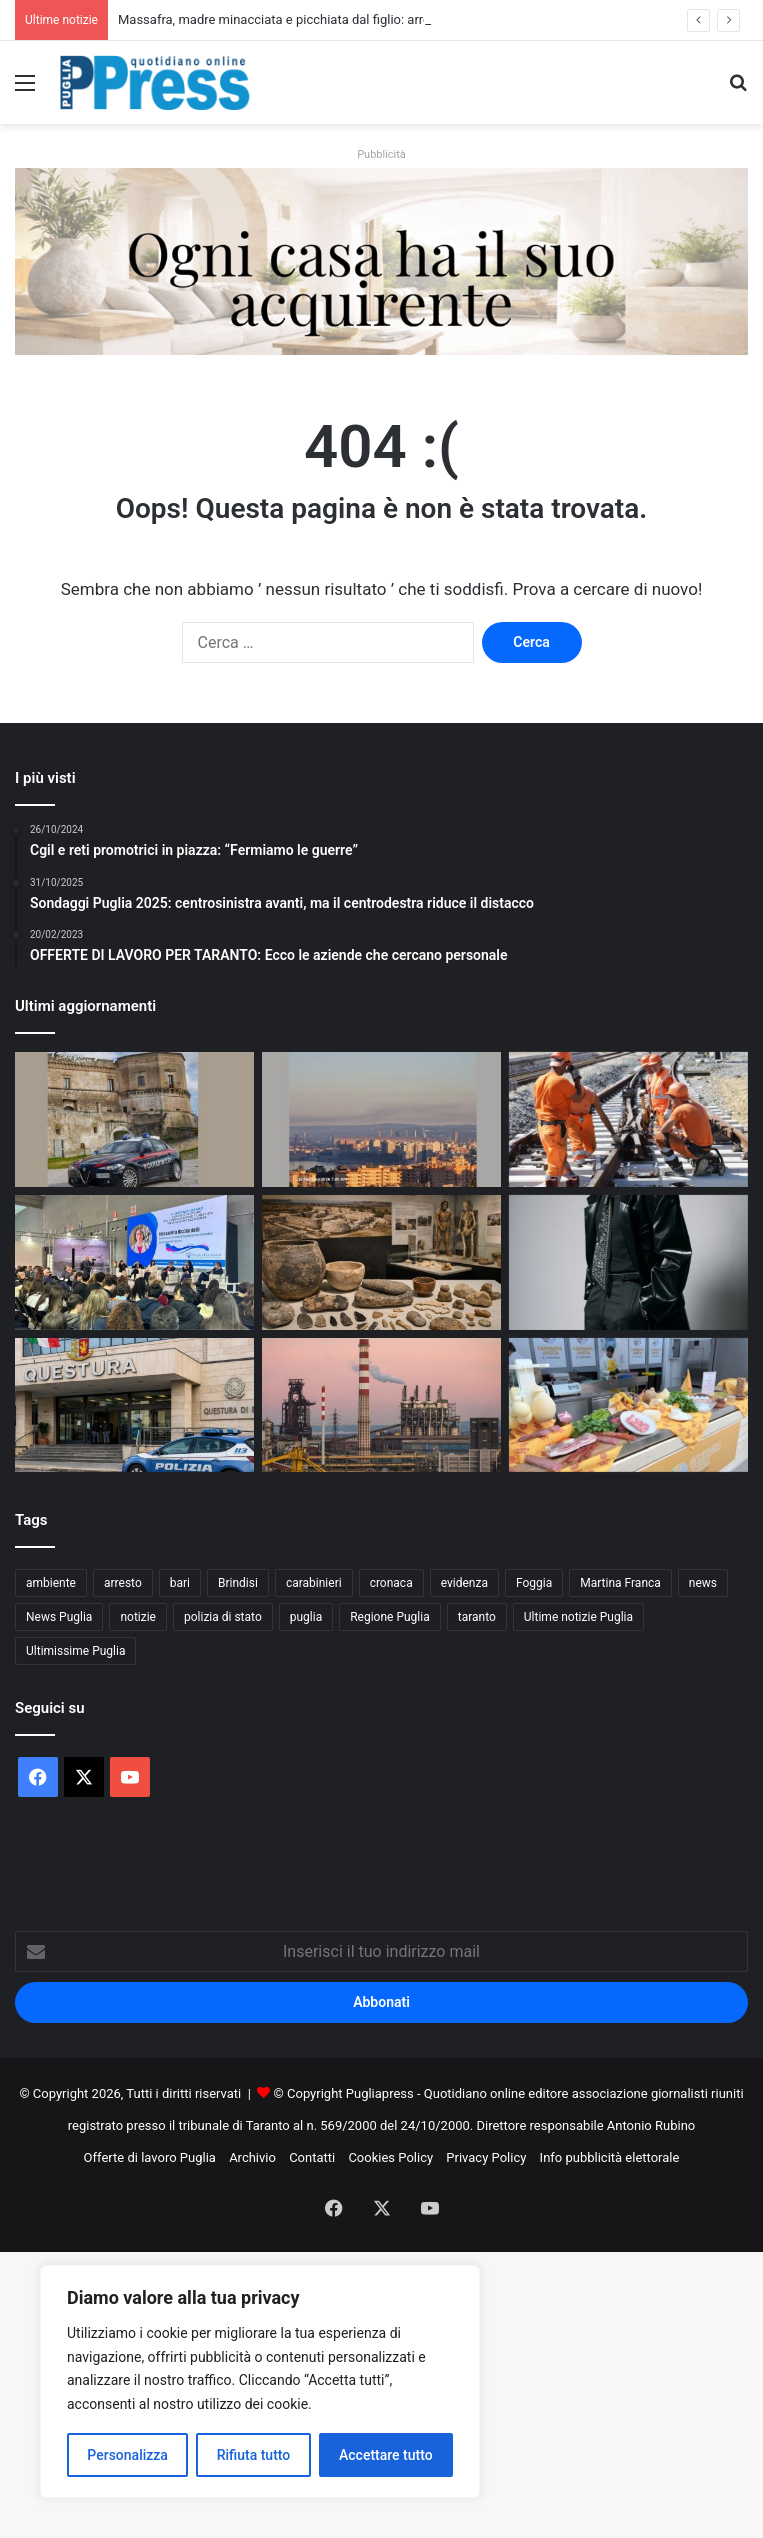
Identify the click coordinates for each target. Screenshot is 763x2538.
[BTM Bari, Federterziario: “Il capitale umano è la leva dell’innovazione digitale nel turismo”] (134, 1262)
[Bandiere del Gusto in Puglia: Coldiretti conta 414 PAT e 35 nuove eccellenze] (628, 1405)
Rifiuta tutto (254, 2455)
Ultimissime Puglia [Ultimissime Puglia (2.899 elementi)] (75, 1651)
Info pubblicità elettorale (610, 2157)
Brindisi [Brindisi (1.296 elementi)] (238, 1583)
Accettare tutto (386, 2455)
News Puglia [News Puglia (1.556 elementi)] (59, 1617)
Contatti (312, 2157)
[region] (260, 2381)
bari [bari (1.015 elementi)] (180, 1583)
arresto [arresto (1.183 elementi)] (123, 1583)
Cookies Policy (390, 2157)
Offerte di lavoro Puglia (150, 2157)
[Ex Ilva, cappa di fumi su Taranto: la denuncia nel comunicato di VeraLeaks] (381, 1119)
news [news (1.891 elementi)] (703, 1583)
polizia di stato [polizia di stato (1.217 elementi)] (223, 1617)
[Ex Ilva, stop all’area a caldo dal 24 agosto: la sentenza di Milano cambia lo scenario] (381, 1405)
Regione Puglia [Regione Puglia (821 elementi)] (390, 1617)
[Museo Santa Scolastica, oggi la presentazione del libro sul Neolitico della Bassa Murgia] (381, 1262)
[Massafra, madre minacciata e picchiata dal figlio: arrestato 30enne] (134, 1119)
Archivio (252, 2157)
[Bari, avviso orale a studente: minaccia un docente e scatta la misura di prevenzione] (134, 1405)
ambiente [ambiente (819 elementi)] (51, 1583)
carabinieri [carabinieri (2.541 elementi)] (314, 1583)
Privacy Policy (486, 2157)
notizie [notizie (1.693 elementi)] (138, 1617)
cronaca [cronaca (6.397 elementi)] (391, 1583)
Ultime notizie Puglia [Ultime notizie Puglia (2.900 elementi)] (578, 1617)
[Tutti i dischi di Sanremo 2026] (628, 1262)
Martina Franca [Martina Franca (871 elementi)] (620, 1583)
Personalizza (127, 2455)
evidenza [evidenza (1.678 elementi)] (464, 1583)
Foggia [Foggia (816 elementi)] (534, 1583)
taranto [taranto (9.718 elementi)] (477, 1617)
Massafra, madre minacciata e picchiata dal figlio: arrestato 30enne (312, 19)
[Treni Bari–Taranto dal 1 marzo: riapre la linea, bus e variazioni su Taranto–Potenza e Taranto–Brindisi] (628, 1119)
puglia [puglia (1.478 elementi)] (306, 1617)
